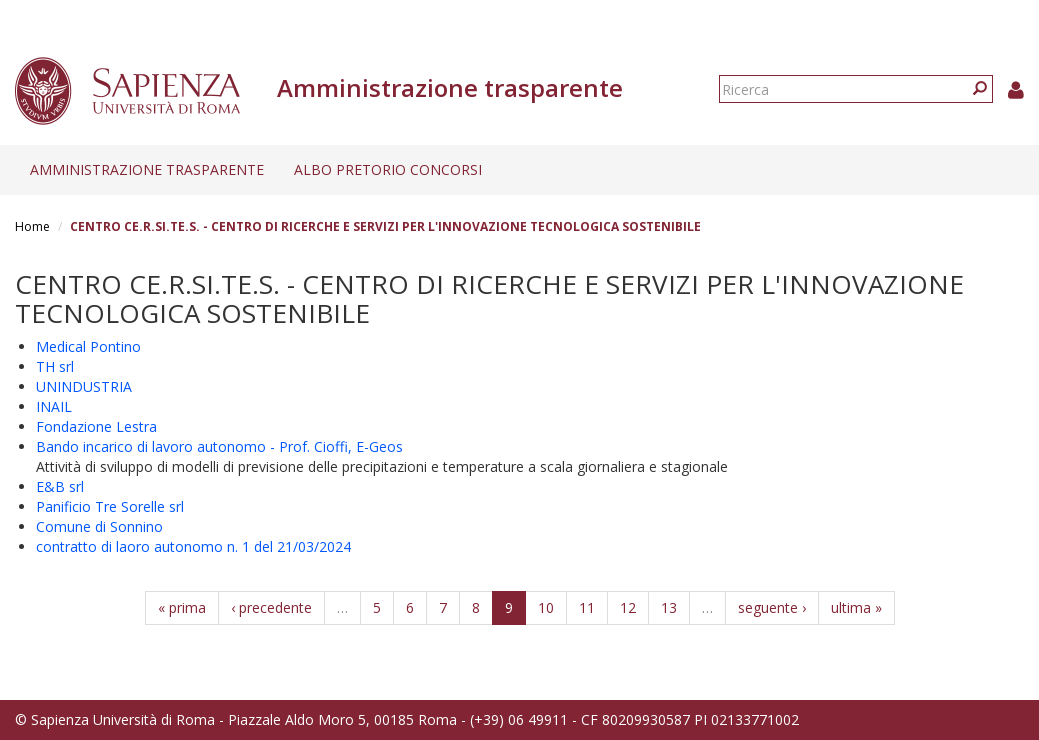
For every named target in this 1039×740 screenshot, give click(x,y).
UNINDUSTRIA (84, 386)
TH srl (55, 366)
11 (587, 607)
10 (546, 607)
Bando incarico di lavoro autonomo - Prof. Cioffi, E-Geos (219, 446)
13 (669, 607)
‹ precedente (271, 607)
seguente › (772, 607)
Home (32, 226)
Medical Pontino (88, 346)
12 (628, 607)
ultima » (856, 607)
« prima (182, 607)
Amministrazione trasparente (147, 169)
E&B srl (60, 486)
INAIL (54, 406)
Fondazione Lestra (96, 426)
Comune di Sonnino (99, 526)
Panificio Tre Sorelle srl (110, 506)
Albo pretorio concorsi (388, 169)
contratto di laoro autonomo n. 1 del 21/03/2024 (193, 546)
